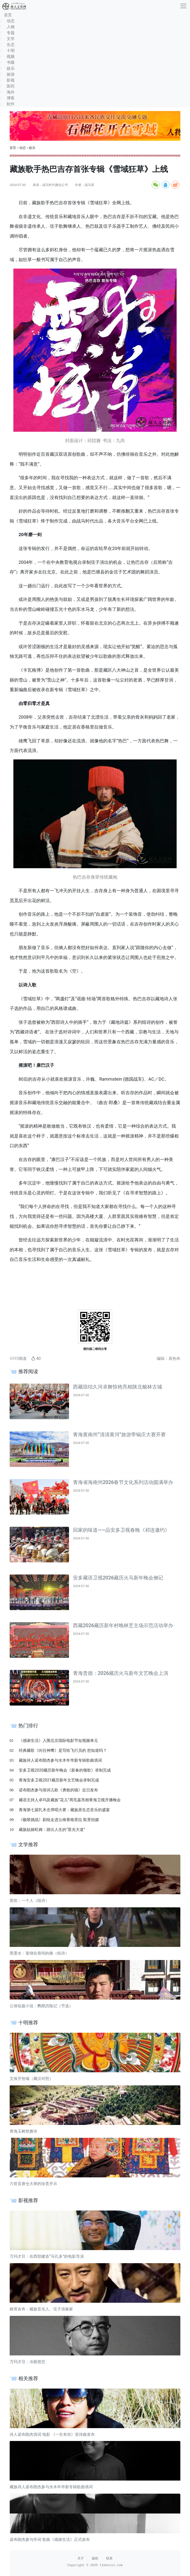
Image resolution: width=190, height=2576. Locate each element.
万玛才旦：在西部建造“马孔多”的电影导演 (47, 2256)
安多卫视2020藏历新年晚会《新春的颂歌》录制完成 (65, 1770)
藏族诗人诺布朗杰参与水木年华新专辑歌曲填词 (60, 1760)
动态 (22, 148)
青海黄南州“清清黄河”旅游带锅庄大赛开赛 (119, 1434)
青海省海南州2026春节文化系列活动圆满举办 (123, 1482)
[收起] (183, 6)
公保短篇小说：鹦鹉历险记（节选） (41, 2006)
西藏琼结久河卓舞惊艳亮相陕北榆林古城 (117, 1387)
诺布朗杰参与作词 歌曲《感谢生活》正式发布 (50, 2539)
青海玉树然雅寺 (23, 2131)
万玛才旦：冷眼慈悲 (27, 2361)
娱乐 (32, 148)
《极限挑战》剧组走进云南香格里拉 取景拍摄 (59, 1819)
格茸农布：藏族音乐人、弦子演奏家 (41, 2309)
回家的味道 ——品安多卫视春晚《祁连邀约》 (121, 1530)
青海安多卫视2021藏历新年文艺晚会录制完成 (59, 1780)
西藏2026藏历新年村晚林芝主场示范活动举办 (123, 1625)
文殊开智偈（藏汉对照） (31, 2078)
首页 (13, 148)
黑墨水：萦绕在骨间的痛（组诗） (39, 1953)
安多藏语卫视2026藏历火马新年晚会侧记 (118, 1578)
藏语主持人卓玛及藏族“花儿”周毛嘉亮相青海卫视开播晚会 (69, 1800)
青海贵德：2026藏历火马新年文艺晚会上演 (120, 1673)
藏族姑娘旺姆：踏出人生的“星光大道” (52, 1829)
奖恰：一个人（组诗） (29, 1900)
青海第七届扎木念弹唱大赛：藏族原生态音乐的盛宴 (64, 1809)
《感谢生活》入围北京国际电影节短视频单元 (58, 1740)
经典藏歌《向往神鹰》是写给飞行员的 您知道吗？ (63, 1750)
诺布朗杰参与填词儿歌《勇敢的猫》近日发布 (58, 1790)
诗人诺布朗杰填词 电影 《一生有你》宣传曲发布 (52, 2434)
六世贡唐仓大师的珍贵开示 (33, 2183)
